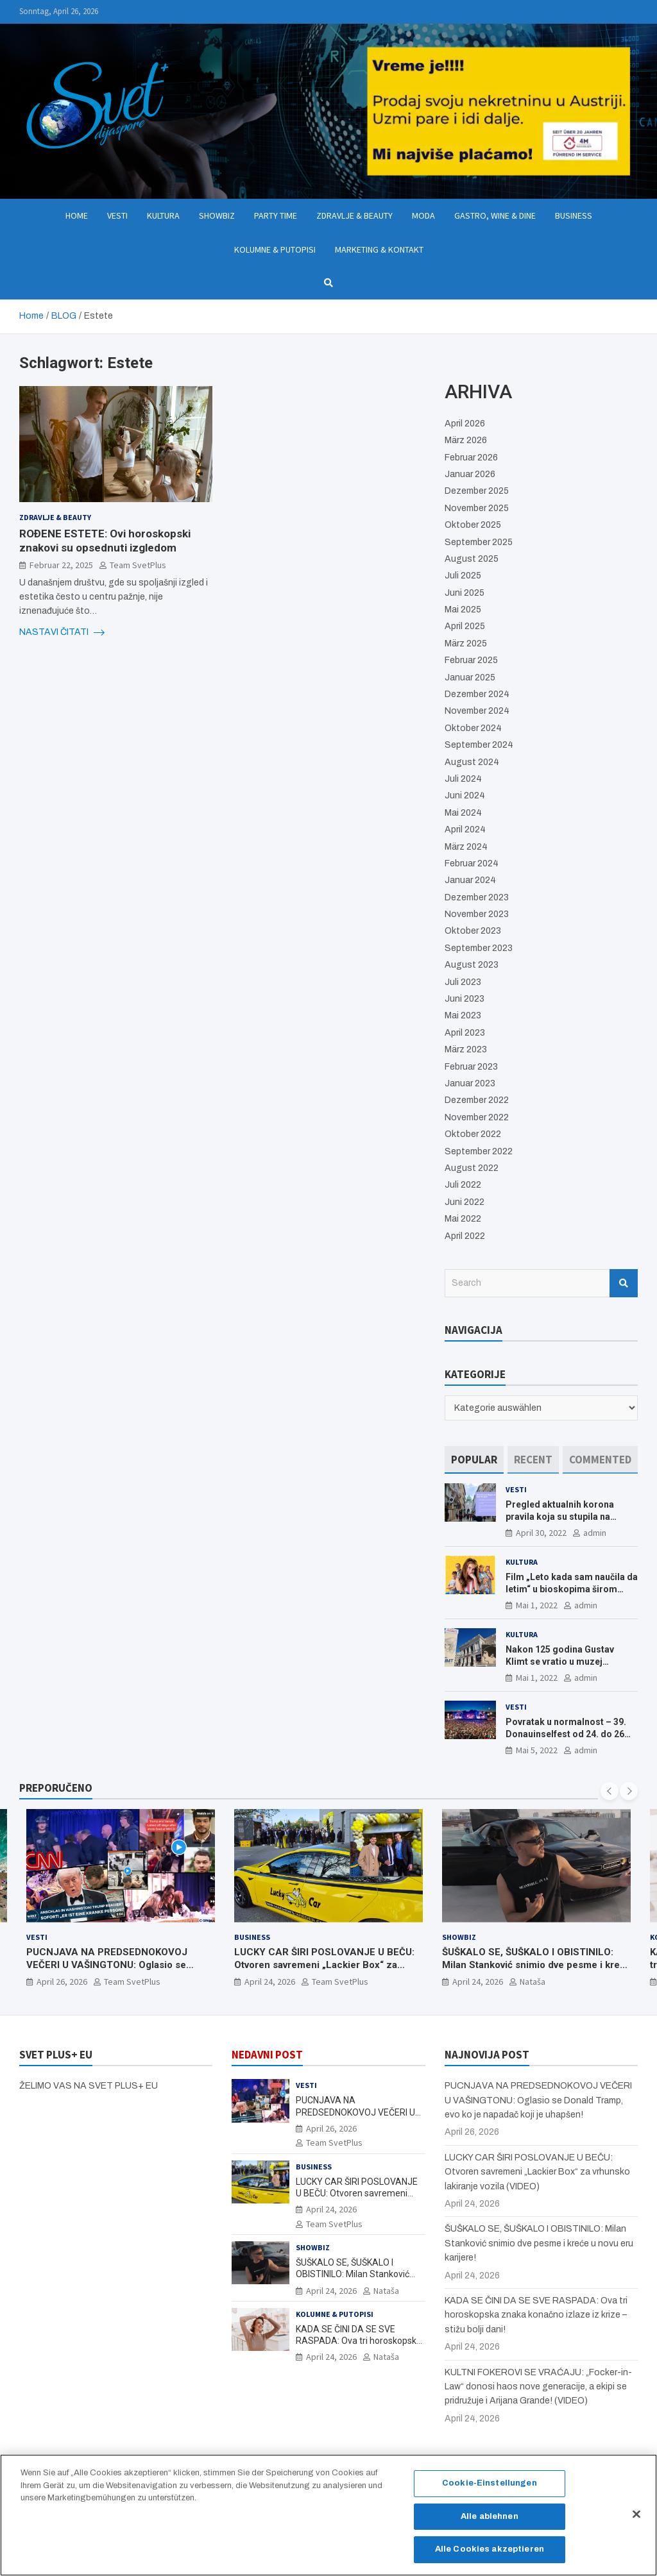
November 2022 (477, 1117)
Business (573, 215)
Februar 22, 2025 (61, 565)
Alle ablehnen (489, 2523)
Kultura (163, 215)
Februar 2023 (471, 1067)
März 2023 (466, 1049)
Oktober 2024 (473, 728)
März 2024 (466, 847)
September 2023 (479, 948)
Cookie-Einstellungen (489, 2490)
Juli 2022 (463, 1185)
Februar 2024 (472, 863)
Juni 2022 (464, 1202)
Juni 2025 (464, 593)
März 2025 (466, 643)
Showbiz (217, 215)
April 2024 (465, 829)
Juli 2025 (463, 575)
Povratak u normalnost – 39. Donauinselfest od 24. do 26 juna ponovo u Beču (566, 1733)
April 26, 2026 (62, 1982)
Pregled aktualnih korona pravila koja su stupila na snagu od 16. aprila (560, 1516)
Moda (423, 215)
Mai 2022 (463, 1219)
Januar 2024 (470, 880)
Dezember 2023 (477, 897)
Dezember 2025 (477, 491)
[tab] (474, 1460)
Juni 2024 (465, 795)
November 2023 (477, 914)
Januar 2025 (470, 677)
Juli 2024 (463, 779)
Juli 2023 (463, 982)
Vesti (117, 215)
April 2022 (465, 1236)
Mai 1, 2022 (537, 1605)
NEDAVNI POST (267, 2055)
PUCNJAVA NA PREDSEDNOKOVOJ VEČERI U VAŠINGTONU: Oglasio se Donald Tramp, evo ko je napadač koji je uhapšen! (115, 1971)
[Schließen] (636, 2521)
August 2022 (472, 1168)
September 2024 (479, 745)
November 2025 (477, 508)
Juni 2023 (464, 999)
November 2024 (477, 711)
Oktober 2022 (473, 1134)
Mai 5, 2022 (537, 1750)
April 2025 (465, 626)
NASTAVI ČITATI (62, 632)
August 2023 (472, 965)
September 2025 (479, 542)
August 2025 (472, 559)
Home (76, 215)
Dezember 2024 (477, 694)
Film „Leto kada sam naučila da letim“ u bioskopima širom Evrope (572, 1588)
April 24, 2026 (269, 1982)
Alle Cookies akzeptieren (489, 2556)
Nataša (532, 1982)
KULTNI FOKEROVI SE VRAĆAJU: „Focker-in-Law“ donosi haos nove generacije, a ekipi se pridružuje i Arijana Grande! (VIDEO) (538, 2387)
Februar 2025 (471, 660)
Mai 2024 (463, 813)
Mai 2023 (463, 1015)
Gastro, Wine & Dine (495, 215)
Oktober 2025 (473, 525)
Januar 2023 (470, 1083)
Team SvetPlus (138, 565)
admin (594, 1532)
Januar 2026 (470, 474)
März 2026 (466, 440)
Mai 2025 (463, 609)
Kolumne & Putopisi (275, 249)
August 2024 (472, 762)
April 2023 (465, 1033)
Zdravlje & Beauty (354, 215)
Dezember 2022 (477, 1100)
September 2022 (479, 1151)
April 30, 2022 (541, 1532)
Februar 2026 (471, 457)
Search (624, 1283)
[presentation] (610, 1791)
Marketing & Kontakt (379, 249)
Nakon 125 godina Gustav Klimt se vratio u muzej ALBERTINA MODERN (560, 1661)
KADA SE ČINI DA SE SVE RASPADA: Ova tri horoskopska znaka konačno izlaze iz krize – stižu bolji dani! (536, 2315)
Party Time (275, 215)
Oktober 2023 (473, 931)
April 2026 (465, 423)
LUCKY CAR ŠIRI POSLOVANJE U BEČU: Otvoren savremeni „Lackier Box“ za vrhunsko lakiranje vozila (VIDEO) (324, 1965)
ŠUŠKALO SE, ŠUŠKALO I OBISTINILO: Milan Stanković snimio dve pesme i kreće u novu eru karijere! (536, 1965)
